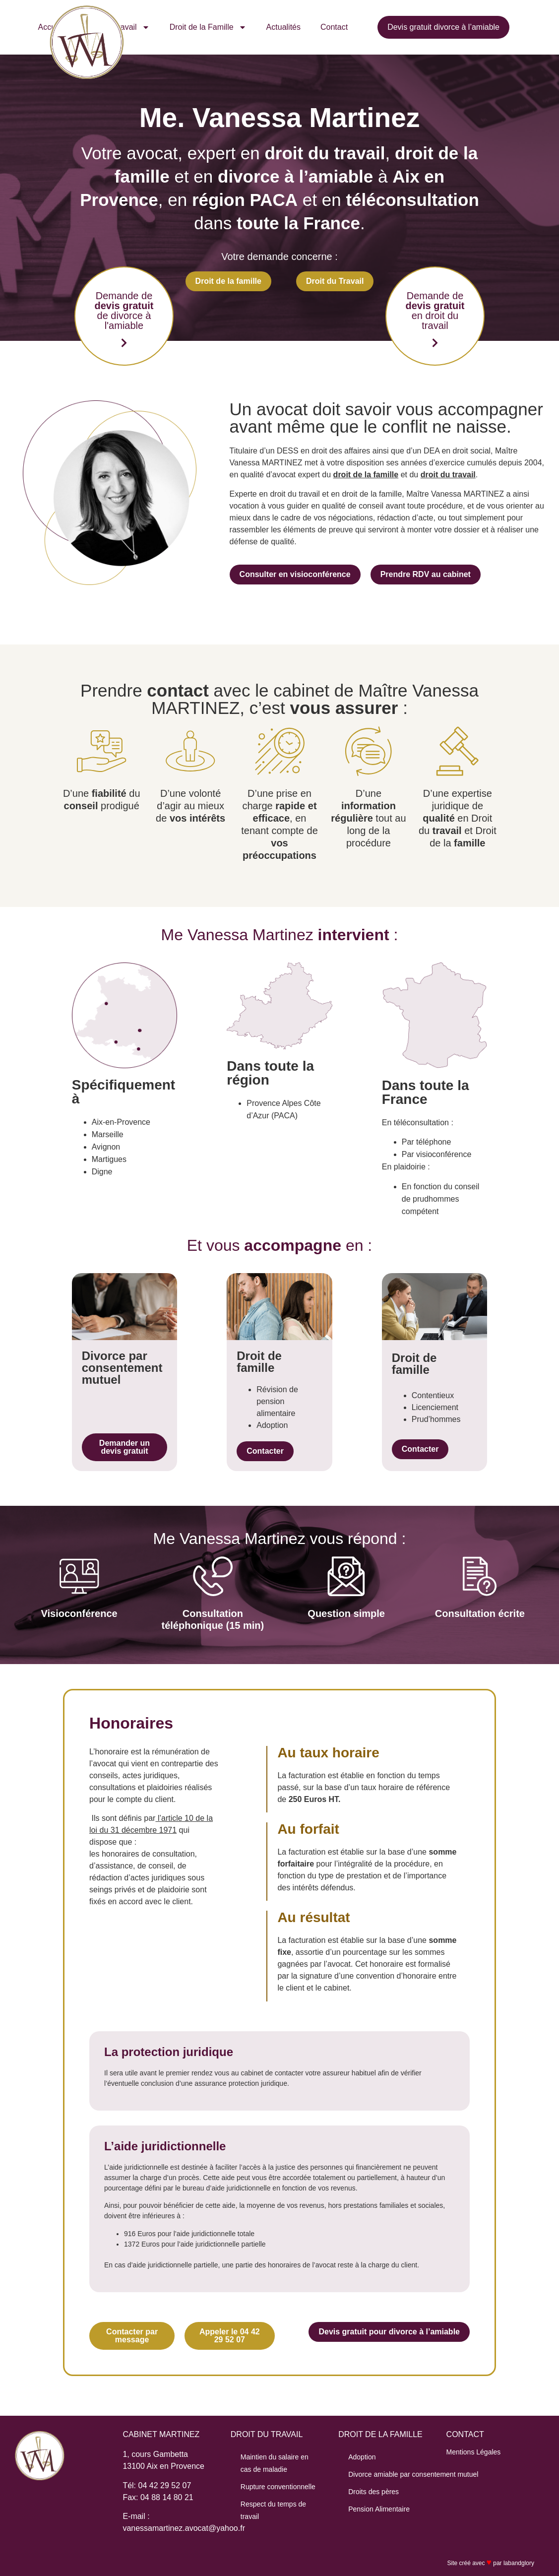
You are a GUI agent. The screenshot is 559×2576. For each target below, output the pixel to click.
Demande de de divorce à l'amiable (124, 310)
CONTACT (465, 2434)
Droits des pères (373, 2492)
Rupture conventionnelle (278, 2487)
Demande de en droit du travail (435, 310)
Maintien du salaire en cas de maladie (275, 2463)
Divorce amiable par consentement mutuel (413, 2474)
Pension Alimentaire (379, 2509)
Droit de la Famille (208, 27)
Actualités (283, 27)
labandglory (518, 2563)
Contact (334, 27)
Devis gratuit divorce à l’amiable (443, 27)
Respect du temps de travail (273, 2510)
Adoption (361, 2457)
